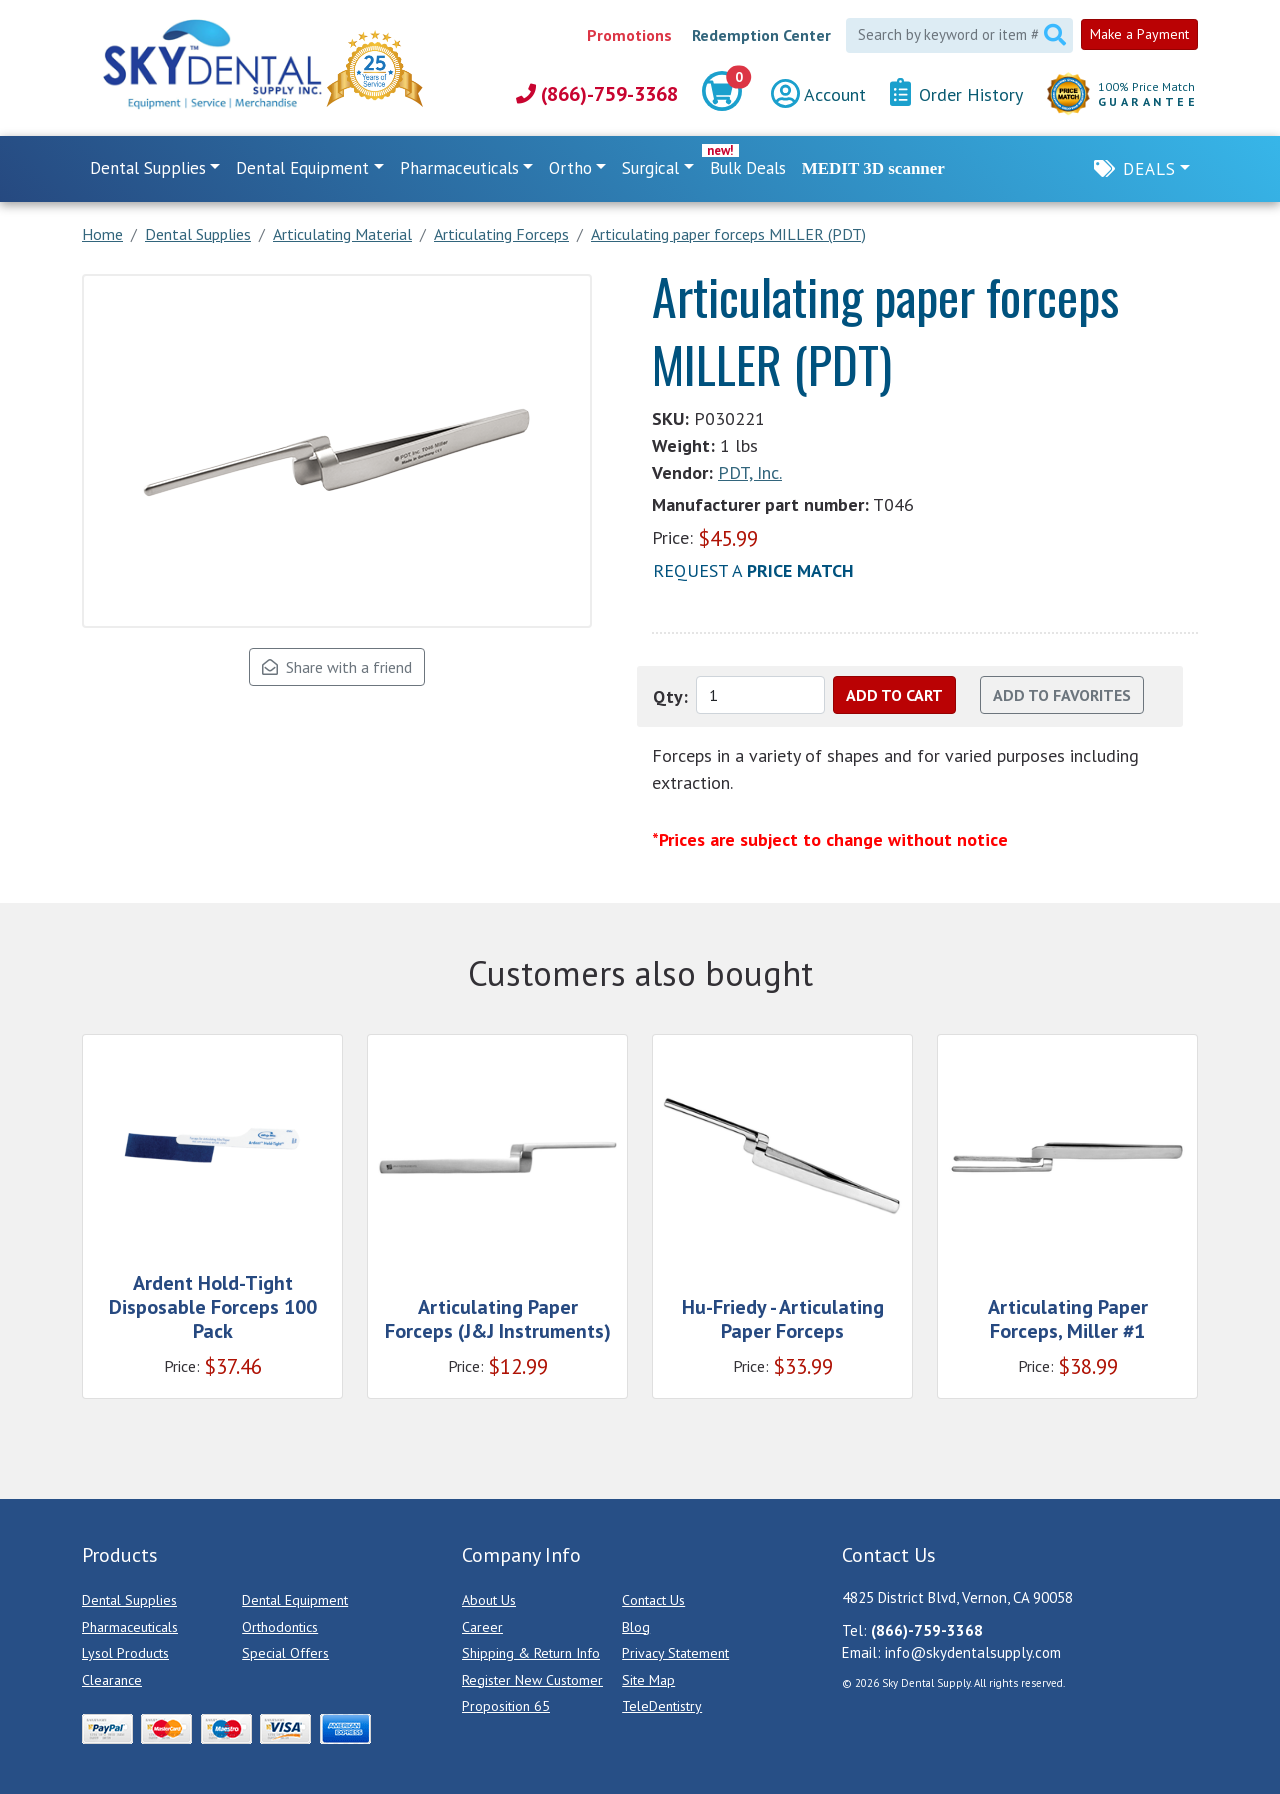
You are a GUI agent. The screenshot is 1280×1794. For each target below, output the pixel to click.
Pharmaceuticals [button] (459, 168)
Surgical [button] (650, 168)
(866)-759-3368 (597, 94)
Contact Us (653, 1600)
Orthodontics (280, 1627)
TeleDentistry (662, 1706)
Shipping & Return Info (531, 1653)
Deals (1149, 169)
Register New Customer (532, 1680)
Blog (636, 1627)
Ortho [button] (570, 168)
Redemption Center (761, 35)
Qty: (670, 696)
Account (818, 94)
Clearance (112, 1680)
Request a (753, 570)
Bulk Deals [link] (748, 168)
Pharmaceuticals (130, 1627)
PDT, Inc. (750, 472)
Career (482, 1627)
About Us (489, 1600)
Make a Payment (1139, 34)
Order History (956, 93)
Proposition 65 (506, 1706)
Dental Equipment (295, 1600)
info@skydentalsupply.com (973, 1652)
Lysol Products (125, 1653)
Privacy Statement (675, 1653)
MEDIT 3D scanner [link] (873, 168)
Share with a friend (337, 667)
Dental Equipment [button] (302, 168)
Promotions (629, 35)
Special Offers (285, 1653)
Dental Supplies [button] (148, 168)
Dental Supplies (129, 1600)
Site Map (648, 1680)
